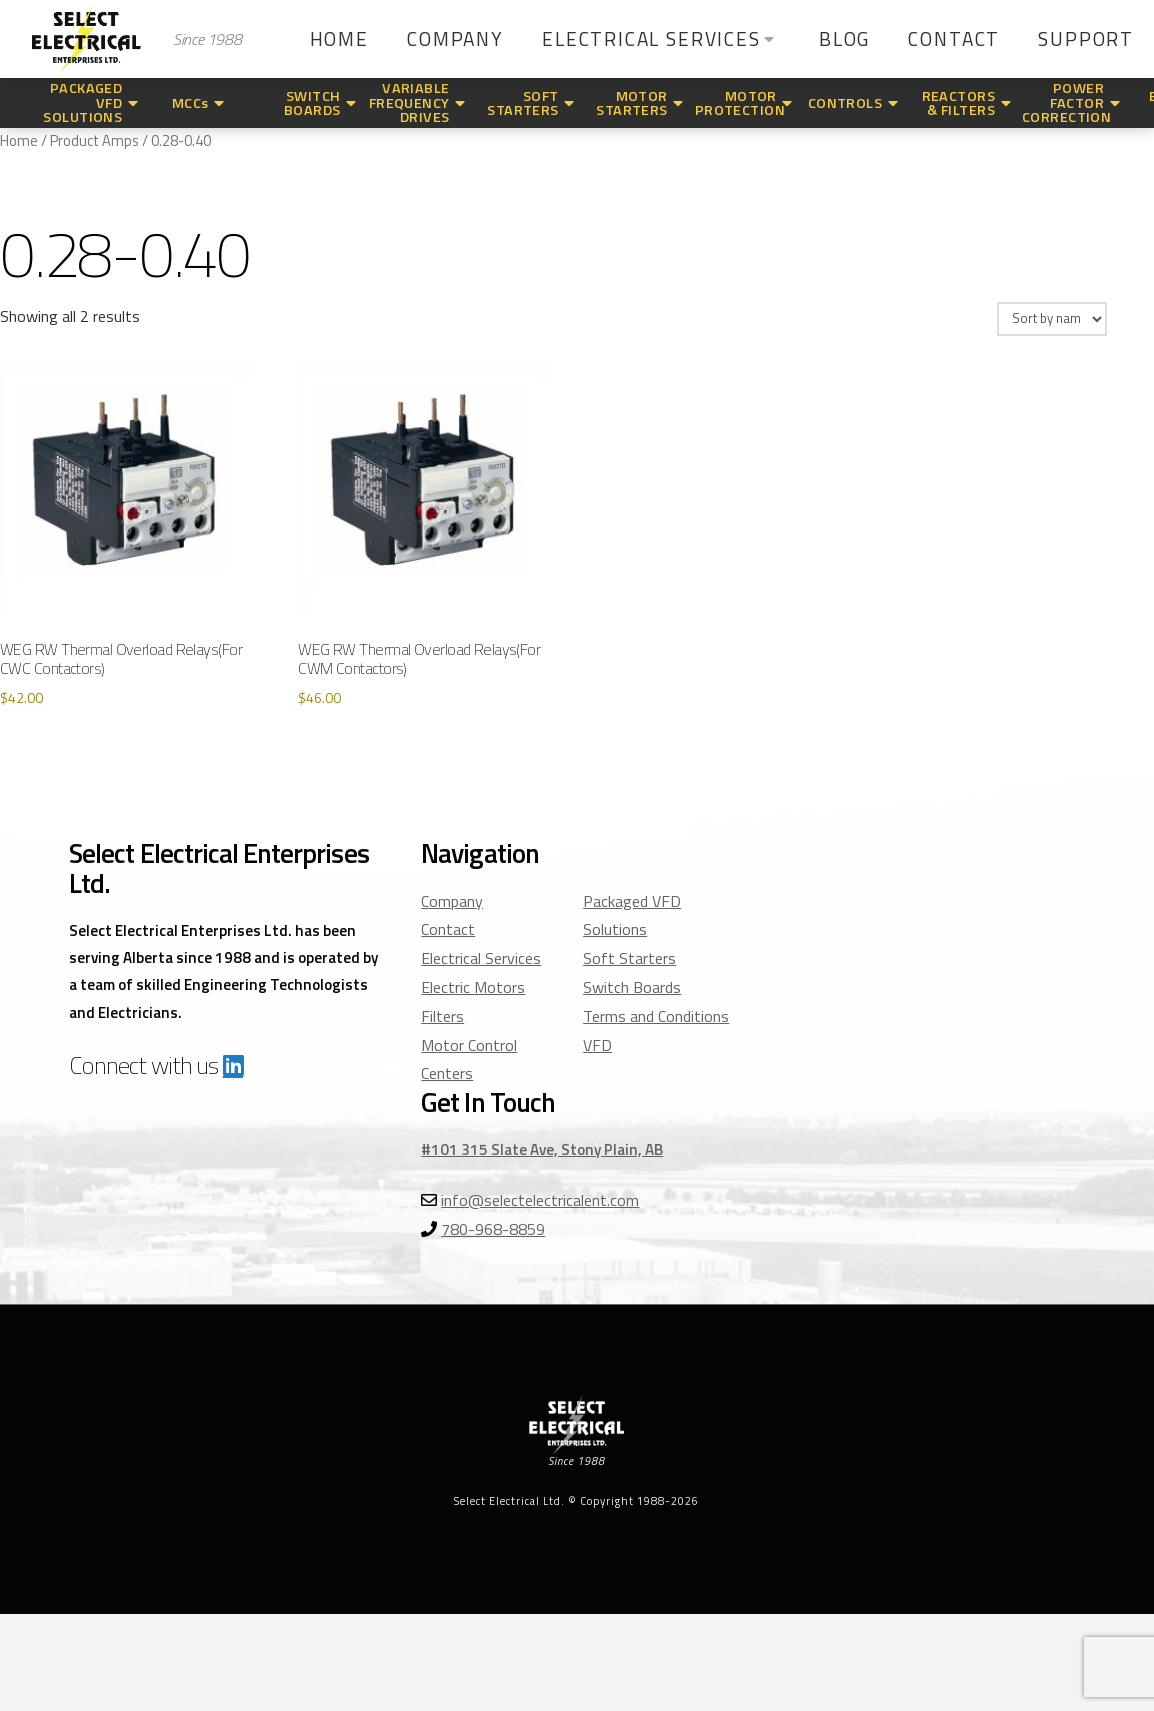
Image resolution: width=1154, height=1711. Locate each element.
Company (452, 901)
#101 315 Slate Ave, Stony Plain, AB (542, 1149)
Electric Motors (473, 987)
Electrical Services (481, 958)
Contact (448, 929)
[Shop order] (1052, 319)
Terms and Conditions (656, 1016)
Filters (442, 1016)
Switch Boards (632, 987)
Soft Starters (629, 958)
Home (19, 140)
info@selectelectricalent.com (540, 1200)
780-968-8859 (493, 1229)
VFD (597, 1045)
